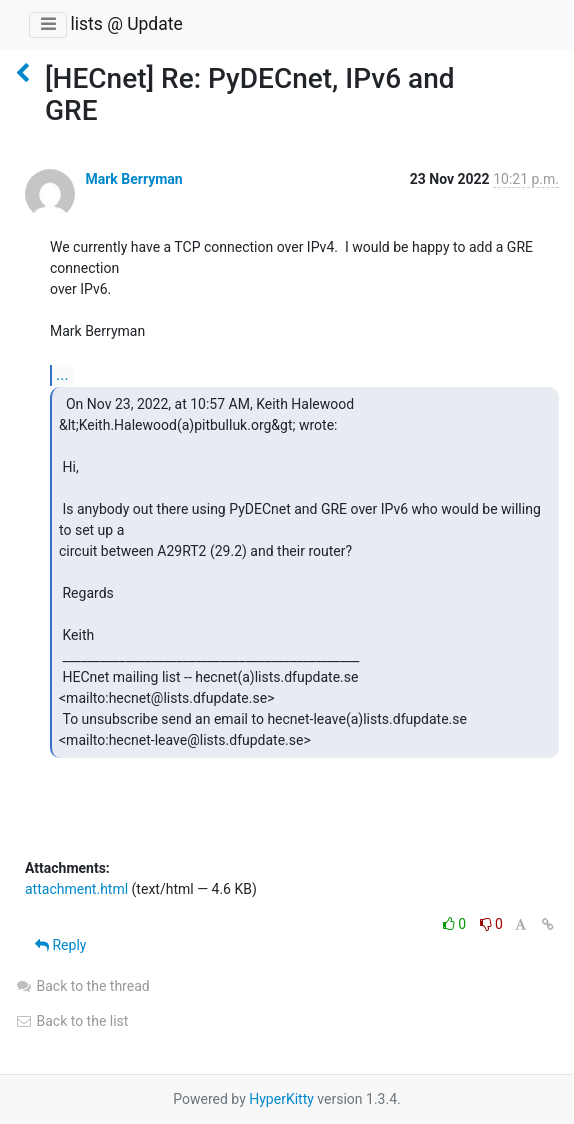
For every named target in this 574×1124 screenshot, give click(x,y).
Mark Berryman (133, 179)
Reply (60, 945)
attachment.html (76, 889)
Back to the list (71, 1021)
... (62, 374)
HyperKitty (281, 1099)
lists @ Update (126, 24)
